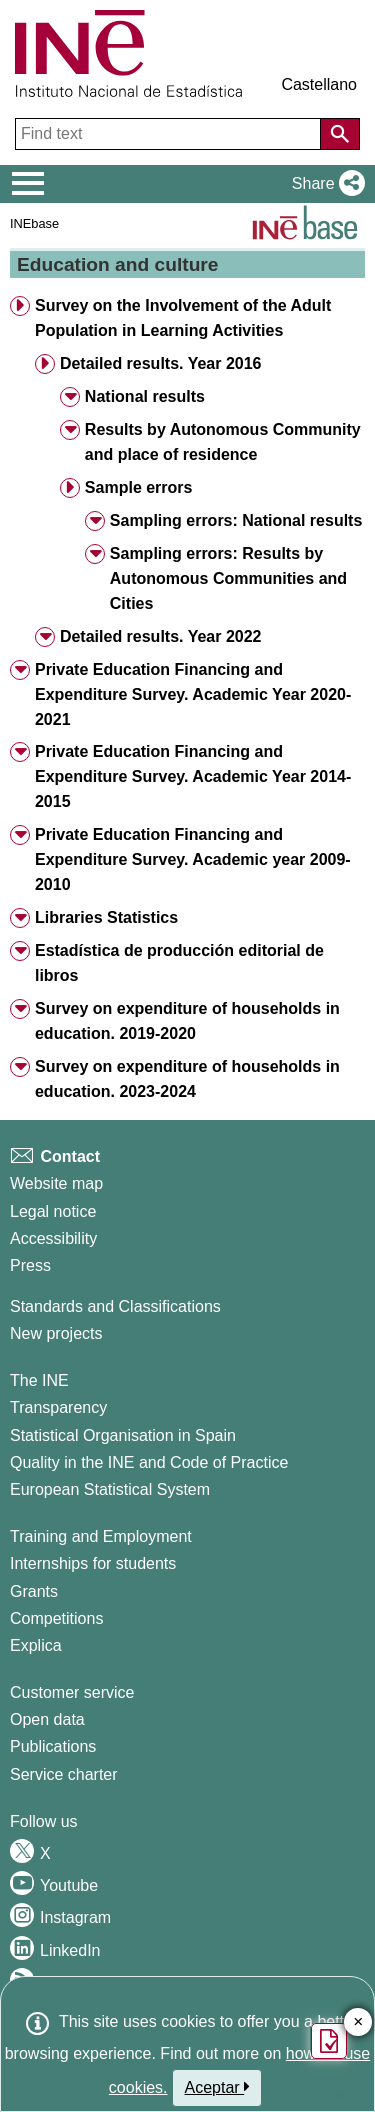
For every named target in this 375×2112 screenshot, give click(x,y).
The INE (39, 1380)
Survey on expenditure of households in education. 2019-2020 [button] (187, 1021)
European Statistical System (110, 1489)
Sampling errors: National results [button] (236, 520)
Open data (47, 1719)
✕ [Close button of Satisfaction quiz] (358, 2022)
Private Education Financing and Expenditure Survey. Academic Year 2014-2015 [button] (193, 776)
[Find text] (170, 134)
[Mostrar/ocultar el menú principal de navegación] (28, 184)
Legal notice (53, 1211)
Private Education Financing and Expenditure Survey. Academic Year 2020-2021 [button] (193, 694)
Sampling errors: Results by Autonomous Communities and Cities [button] (228, 578)
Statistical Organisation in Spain (123, 1435)
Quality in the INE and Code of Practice (149, 1462)
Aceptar (217, 2087)
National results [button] (145, 396)
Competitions (56, 1618)
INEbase (34, 223)
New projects (56, 1333)
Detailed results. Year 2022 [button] (161, 636)
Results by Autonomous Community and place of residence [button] (223, 442)
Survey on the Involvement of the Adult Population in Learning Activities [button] (183, 318)
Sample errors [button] (139, 487)
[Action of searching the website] (340, 134)
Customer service (72, 1692)
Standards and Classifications (115, 1306)
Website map (56, 1183)
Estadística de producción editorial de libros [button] (179, 963)
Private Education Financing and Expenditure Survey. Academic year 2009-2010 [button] (193, 859)
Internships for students (93, 1563)
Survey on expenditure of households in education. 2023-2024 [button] (187, 1079)
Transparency (58, 1407)
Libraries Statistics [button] (106, 917)
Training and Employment (101, 1536)
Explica (36, 1645)
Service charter (64, 1774)
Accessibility (53, 1238)
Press (30, 1265)
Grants (34, 1591)
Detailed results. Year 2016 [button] (161, 363)
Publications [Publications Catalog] (53, 1746)
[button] (324, 184)
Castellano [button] (319, 84)
